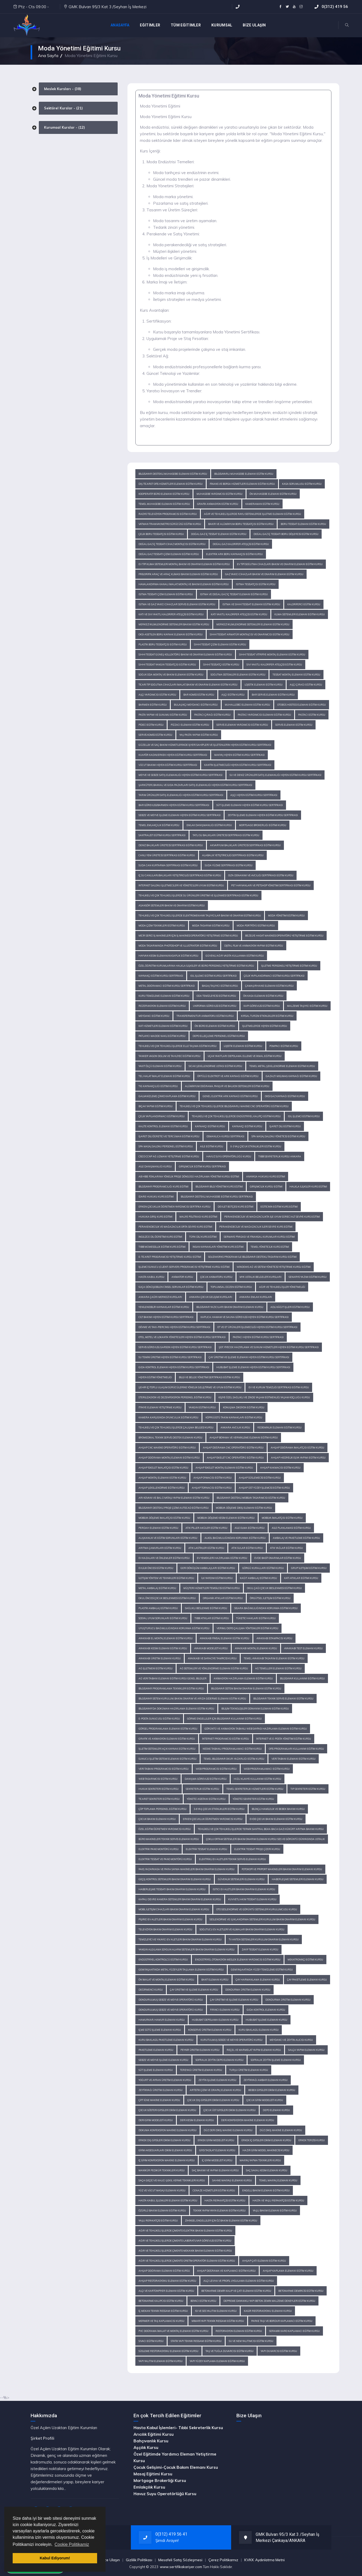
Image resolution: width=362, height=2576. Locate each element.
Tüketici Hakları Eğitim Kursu (256, 1618)
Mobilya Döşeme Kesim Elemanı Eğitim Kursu (226, 1517)
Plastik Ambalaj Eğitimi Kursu (158, 1608)
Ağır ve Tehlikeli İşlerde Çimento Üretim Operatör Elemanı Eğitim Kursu (187, 2260)
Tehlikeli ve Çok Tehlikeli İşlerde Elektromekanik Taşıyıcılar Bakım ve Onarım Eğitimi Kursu (200, 915)
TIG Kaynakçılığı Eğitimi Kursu (158, 1086)
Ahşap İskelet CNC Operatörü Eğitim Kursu (235, 1457)
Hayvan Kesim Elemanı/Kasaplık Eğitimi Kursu (168, 955)
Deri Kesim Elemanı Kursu (197, 2120)
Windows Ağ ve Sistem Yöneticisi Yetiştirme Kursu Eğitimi (274, 1266)
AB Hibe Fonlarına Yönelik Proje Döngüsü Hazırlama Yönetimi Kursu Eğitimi (189, 1176)
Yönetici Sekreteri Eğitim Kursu (253, 1798)
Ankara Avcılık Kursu (235, 1427)
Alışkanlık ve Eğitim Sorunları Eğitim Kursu (168, 1537)
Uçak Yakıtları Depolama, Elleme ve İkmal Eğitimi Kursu (245, 1056)
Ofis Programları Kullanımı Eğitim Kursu (296, 1748)
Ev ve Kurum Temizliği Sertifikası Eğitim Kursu (279, 1387)
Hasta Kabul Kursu (151, 1276)
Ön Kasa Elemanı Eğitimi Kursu (263, 995)
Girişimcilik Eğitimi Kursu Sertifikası (202, 1166)
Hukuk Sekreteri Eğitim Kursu (159, 1788)
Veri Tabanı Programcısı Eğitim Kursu (164, 1768)
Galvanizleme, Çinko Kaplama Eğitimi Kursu (167, 1096)
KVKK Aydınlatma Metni (264, 2560)
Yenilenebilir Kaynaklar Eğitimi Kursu (164, 1307)
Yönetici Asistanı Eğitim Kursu (206, 1798)
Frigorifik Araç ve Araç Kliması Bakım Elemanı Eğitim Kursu (178, 574)
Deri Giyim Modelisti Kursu (156, 2120)
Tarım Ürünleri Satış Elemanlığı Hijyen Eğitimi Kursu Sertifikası (181, 795)
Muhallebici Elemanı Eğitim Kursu (247, 704)
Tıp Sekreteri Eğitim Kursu (307, 1788)
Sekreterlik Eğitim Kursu (202, 1788)
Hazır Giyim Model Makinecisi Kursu (265, 2150)
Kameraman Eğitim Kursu (262, 503)
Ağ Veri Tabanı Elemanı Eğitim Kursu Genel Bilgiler (173, 1678)
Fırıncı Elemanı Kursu (225, 2009)
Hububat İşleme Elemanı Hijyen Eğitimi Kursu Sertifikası (253, 1367)
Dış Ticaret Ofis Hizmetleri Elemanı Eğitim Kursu (171, 483)
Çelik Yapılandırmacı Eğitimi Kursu (162, 1116)
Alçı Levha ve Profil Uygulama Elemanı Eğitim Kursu (238, 2280)
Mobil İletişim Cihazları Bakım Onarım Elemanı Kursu (174, 1909)
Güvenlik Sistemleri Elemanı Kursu (241, 1879)
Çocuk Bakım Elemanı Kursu (157, 1819)
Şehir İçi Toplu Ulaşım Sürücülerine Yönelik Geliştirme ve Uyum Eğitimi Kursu (190, 1387)
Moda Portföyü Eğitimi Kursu (256, 925)
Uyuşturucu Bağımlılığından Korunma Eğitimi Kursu (174, 1628)
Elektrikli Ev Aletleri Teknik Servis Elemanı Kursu (232, 1859)
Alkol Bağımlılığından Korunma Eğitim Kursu (235, 1537)
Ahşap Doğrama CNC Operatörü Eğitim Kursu (233, 1447)
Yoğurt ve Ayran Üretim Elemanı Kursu (165, 2080)
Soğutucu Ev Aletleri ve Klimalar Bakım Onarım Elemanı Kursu (241, 1929)
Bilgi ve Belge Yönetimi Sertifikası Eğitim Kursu (209, 1377)
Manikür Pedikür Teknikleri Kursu (162, 2170)
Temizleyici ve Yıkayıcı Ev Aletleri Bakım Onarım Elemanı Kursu (180, 1939)
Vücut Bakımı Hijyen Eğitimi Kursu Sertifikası (168, 764)
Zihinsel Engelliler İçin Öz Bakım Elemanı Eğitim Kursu (221, 2220)
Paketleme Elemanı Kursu (156, 2049)
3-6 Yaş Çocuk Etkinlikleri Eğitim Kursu (219, 1809)
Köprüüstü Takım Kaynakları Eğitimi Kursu (234, 1417)
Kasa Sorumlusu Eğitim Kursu (302, 483)
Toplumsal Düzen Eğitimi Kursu (231, 1286)
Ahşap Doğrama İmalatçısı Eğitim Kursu (297, 1447)
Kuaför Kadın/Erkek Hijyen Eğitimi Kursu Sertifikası (173, 754)
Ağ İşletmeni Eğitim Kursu (156, 1668)
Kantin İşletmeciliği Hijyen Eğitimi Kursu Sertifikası (237, 764)
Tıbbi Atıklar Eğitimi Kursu (211, 1618)
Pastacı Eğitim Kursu (311, 714)
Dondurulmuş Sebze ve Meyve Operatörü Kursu (171, 1999)
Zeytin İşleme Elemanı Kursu (217, 2080)
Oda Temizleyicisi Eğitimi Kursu (216, 995)
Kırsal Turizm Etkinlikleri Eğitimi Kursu (267, 1015)
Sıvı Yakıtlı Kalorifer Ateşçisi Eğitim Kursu (274, 664)
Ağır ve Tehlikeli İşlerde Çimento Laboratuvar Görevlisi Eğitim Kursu (185, 2240)
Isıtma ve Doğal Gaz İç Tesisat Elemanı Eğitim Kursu (234, 594)
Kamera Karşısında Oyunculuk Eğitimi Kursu (168, 1417)
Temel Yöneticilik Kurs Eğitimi (270, 1246)
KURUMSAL (221, 25)
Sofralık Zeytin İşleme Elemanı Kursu (276, 2059)
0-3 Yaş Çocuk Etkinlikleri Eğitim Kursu (255, 1146)
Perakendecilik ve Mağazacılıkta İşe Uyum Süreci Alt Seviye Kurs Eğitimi (272, 1216)
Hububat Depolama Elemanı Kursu (215, 2019)
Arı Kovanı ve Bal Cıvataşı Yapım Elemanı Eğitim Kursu (174, 1497)
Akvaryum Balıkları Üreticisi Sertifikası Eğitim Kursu (245, 845)
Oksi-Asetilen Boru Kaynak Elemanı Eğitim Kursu (171, 634)
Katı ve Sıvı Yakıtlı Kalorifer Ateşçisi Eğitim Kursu (171, 614)
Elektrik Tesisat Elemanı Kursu (206, 1849)
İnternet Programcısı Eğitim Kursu (225, 1738)
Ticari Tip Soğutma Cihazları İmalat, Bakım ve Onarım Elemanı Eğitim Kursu (188, 684)
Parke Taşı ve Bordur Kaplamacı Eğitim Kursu (281, 2320)
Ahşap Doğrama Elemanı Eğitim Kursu (164, 2270)
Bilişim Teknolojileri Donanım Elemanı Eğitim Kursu (255, 1708)
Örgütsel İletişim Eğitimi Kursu (270, 1598)
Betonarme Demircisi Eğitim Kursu (300, 2290)
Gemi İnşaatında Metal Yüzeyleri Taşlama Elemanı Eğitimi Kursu (181, 1969)
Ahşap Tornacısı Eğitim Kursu (212, 1487)
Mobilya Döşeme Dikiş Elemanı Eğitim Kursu (244, 1507)
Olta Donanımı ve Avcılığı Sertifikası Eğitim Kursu (260, 875)
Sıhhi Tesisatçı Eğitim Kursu (221, 664)
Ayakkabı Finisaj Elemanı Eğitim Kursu (224, 1638)
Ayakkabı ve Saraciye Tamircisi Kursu (212, 1658)
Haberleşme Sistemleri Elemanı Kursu (297, 1879)
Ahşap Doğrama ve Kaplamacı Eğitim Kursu (226, 2270)
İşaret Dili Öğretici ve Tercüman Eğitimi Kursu (169, 1136)
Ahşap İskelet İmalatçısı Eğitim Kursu (163, 1467)
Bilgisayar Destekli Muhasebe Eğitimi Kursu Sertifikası (217, 1196)
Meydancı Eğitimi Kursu (154, 1015)
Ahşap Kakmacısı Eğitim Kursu (280, 1467)
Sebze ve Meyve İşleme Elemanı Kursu (163, 2059)
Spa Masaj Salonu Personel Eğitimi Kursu (166, 1146)
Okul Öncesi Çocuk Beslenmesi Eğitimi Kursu (167, 1598)
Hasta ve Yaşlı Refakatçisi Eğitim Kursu (278, 2200)
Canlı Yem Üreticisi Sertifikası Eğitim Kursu (167, 855)
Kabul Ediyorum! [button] (55, 2558)
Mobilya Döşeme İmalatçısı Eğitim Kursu (164, 1517)
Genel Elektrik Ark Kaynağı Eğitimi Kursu (230, 1096)
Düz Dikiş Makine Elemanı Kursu (281, 2130)
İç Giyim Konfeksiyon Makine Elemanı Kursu (167, 2160)
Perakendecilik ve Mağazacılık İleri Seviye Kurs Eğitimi (255, 1226)
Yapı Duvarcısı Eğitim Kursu (279, 2351)
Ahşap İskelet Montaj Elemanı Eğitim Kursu (224, 1467)
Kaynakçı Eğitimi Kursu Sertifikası (161, 975)
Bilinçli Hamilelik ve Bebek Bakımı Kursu (278, 1809)
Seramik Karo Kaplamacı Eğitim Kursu (294, 2331)
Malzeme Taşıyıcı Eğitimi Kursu (307, 1005)
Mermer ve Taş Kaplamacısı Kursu (161, 2320)
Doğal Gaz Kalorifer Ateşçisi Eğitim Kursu (241, 544)
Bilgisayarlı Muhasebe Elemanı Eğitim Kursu (243, 473)
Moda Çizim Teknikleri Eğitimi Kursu (162, 925)
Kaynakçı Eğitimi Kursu (210, 1126)
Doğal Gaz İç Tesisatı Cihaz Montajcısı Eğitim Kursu (172, 544)
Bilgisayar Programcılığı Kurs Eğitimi (163, 1186)
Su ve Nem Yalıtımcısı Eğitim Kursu (251, 2341)
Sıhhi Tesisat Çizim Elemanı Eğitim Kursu (220, 644)
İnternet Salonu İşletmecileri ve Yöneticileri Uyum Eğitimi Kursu (181, 885)
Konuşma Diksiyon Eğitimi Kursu (243, 1407)
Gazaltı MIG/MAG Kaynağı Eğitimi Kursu (291, 1076)
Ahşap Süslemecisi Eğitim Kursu (260, 1477)
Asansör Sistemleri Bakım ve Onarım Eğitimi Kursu (172, 905)
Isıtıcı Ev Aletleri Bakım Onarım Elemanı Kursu (244, 1889)
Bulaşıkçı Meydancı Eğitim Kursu (196, 704)
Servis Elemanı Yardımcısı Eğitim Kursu (242, 724)
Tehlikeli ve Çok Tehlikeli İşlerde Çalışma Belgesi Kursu (176, 1427)
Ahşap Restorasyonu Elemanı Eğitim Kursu (167, 2280)
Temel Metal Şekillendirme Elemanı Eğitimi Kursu (282, 1066)
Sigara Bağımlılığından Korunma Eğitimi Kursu (266, 1608)
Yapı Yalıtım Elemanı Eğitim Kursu (161, 2361)
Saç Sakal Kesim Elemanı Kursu (266, 2170)
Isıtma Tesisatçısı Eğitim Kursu (255, 584)
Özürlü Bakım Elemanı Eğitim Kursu (162, 2210)
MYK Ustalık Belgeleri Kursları (261, 1276)
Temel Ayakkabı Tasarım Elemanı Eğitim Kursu (274, 1658)
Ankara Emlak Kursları (255, 1297)
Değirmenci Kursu (151, 1989)
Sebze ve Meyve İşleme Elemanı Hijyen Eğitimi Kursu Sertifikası (180, 815)
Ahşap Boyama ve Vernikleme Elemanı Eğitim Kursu (243, 1437)
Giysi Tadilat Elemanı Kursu (217, 2150)
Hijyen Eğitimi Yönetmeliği (155, 1377)
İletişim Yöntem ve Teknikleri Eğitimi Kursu (166, 1578)
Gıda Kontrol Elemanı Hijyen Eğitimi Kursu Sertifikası (174, 1367)
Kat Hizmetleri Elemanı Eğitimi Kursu (163, 1025)
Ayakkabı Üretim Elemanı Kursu (160, 1658)
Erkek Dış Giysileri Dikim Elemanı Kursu (164, 2140)
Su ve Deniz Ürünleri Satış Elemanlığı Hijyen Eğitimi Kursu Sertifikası (275, 775)
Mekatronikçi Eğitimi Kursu (305, 1959)
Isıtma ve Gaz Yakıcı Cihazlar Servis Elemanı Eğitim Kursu (177, 604)
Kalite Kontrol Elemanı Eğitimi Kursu (163, 1126)
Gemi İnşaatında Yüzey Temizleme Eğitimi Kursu (262, 1969)
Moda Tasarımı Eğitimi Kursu (211, 925)
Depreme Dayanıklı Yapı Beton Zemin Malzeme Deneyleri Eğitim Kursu (269, 2300)
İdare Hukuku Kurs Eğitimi (156, 1196)
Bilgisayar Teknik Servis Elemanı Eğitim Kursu (283, 1698)
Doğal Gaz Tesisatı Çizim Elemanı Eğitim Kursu (169, 554)
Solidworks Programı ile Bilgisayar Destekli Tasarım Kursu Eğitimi (252, 1256)
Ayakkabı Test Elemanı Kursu (303, 1648)
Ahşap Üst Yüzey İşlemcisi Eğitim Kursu (264, 1487)
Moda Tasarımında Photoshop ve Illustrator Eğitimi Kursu (178, 945)
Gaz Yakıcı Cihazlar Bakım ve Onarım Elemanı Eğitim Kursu (264, 574)
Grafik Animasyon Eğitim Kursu (217, 503)
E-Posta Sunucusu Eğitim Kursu (159, 1718)
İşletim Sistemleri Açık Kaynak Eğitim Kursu (167, 1748)
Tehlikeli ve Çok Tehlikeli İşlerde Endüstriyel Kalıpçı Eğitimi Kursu (236, 1116)
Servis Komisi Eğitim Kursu (155, 734)
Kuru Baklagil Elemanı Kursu (259, 2029)
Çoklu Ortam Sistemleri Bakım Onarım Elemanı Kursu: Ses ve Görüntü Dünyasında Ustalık (265, 1839)
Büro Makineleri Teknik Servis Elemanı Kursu (169, 1839)
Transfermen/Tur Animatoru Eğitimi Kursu (205, 1015)
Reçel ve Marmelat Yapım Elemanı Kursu (254, 2049)
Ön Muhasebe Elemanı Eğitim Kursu (273, 493)
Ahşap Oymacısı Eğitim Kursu (212, 1477)
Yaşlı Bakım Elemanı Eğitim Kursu (275, 2210)
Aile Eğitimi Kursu (211, 1146)
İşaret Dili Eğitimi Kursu (285, 1126)
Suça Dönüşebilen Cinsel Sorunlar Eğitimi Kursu (171, 1286)
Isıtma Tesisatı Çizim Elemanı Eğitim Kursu (166, 594)
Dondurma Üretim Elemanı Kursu (247, 1989)
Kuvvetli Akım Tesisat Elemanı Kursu (252, 1899)
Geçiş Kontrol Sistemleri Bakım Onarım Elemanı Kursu (175, 1879)
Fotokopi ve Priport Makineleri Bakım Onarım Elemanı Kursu (282, 1869)
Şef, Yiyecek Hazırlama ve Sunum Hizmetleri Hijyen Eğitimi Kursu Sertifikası (269, 1347)
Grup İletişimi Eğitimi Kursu (309, 1568)
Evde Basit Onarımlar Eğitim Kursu (277, 1558)
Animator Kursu (182, 1276)
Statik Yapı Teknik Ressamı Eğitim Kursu (196, 2341)
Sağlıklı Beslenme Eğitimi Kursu (206, 1608)
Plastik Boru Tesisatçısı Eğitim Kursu (163, 644)
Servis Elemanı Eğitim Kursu (293, 724)
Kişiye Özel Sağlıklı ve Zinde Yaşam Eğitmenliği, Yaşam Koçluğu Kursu (264, 1397)
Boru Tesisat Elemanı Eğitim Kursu (303, 524)
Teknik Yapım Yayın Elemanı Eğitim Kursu (219, 2210)
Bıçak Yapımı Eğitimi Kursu (156, 1106)
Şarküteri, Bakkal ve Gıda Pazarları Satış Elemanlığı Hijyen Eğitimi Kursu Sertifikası (195, 785)
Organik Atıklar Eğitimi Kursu (223, 1598)
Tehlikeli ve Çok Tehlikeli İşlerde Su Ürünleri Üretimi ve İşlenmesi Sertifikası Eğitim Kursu (198, 895)
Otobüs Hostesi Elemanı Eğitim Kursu (301, 704)
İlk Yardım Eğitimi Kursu (217, 1578)
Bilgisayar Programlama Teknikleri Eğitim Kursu (171, 1688)
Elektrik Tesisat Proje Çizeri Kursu (257, 1849)
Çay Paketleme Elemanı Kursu (307, 1979)
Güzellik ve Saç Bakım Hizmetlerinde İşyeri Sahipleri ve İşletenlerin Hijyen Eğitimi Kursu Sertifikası (205, 744)
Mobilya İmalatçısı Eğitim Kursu (282, 1517)
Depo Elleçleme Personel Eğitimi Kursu (219, 1036)
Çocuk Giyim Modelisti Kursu (264, 2100)
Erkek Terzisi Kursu (311, 2140)
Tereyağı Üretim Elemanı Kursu (201, 2070)
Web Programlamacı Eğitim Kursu (267, 1768)
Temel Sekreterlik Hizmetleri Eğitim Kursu (254, 1788)
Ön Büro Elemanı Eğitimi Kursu (215, 1025)
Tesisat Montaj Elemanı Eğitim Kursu (296, 674)
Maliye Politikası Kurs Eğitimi (198, 1216)
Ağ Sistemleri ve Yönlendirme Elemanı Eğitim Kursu (214, 1668)
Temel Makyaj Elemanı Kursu (278, 2180)
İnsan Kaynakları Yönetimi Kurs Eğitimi (218, 1246)
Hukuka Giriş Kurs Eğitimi (155, 1216)
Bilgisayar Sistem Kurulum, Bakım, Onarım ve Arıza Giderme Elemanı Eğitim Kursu (192, 1698)
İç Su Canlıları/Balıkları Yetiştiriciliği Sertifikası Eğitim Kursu (180, 875)
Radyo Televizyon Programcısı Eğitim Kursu (168, 514)
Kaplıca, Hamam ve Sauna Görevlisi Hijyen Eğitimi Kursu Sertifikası (245, 1317)
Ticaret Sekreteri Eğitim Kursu (159, 1798)
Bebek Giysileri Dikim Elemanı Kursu (271, 2090)
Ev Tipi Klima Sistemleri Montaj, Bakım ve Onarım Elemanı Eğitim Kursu (184, 564)
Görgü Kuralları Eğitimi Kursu (263, 1568)
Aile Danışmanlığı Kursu (155, 1166)
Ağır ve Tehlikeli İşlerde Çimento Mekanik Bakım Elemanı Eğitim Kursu (185, 2250)
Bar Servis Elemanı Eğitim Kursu (273, 694)
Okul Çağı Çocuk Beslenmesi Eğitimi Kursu (274, 1588)
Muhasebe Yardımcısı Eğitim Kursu (219, 493)
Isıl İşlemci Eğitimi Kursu (304, 1116)
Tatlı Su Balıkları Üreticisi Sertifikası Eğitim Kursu (226, 835)
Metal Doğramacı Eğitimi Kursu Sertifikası (167, 985)
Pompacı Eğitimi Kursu (283, 1046)
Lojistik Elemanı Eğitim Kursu (264, 684)
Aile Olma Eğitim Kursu (250, 1527)
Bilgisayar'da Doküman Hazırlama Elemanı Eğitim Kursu (176, 1708)
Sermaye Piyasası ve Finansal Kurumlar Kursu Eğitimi (259, 1236)
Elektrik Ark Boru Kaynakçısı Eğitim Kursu (234, 554)
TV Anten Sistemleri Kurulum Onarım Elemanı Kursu (264, 1939)
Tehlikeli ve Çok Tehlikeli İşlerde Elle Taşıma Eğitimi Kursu (178, 1046)
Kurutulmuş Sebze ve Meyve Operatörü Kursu (232, 2039)
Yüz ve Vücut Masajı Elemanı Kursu (162, 2190)
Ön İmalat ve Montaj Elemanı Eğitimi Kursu (166, 1979)
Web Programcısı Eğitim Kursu (216, 1768)
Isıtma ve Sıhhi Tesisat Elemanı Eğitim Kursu (251, 604)
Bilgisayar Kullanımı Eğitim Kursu (302, 1678)
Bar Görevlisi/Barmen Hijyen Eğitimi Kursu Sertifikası (174, 805)
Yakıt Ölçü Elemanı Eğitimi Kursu (160, 1066)
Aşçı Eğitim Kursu (233, 694)
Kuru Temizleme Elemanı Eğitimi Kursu (164, 995)
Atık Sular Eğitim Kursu (247, 1547)
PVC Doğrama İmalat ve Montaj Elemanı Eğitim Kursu (173, 2331)
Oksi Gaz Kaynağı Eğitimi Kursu (285, 1096)
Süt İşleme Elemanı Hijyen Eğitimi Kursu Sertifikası (249, 805)
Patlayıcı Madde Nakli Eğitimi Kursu (162, 1036)
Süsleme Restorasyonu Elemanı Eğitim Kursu (168, 2351)
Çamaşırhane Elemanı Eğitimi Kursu (269, 985)
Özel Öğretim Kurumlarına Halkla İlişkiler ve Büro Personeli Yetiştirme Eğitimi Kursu (196, 965)
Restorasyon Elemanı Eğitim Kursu (239, 2331)
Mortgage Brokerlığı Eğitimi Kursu (262, 825)
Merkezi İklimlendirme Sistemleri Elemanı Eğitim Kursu (252, 624)
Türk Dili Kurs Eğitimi (203, 1236)
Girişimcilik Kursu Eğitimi (266, 1186)
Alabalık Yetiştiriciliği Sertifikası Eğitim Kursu (233, 855)
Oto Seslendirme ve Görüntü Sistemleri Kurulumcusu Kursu (256, 1909)
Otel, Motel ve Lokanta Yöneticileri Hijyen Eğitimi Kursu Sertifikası (182, 1337)
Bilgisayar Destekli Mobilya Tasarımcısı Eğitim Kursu (251, 1497)
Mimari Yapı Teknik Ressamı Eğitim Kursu (218, 2320)
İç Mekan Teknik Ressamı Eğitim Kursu (163, 2310)
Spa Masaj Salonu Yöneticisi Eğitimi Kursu (278, 1136)
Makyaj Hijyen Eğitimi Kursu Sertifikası (239, 754)
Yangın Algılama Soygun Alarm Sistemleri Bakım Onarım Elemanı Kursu (187, 1949)
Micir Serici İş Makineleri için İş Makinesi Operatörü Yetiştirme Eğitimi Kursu (188, 935)
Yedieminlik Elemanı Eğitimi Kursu (279, 1427)
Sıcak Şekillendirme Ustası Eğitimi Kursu (215, 1066)
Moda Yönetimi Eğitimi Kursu (286, 915)
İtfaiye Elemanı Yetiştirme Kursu (160, 1407)
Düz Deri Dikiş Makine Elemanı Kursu (228, 2130)
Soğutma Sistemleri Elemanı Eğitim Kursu (238, 674)
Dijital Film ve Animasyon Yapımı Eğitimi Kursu (253, 945)
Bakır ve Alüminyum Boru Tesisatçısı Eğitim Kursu (241, 524)
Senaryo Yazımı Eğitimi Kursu (308, 1276)
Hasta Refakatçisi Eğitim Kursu (224, 2200)
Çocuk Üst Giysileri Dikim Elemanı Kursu (229, 2110)
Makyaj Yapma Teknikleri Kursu (260, 2160)
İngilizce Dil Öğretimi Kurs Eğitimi (160, 1236)
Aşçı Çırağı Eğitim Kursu (306, 684)
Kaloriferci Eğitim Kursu (303, 604)
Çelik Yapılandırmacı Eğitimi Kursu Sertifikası (274, 975)
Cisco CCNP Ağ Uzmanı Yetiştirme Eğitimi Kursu (169, 1156)
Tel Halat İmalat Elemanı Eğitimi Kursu (164, 1076)
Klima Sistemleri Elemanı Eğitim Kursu (299, 614)
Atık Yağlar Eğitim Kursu (286, 1547)
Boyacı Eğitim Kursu (203, 2300)
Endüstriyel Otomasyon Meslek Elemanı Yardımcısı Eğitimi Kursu (237, 1959)
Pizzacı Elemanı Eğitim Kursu (190, 724)
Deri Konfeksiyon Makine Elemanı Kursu (247, 2120)
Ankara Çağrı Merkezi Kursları (160, 1297)
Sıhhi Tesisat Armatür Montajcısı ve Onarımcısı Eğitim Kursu (249, 634)
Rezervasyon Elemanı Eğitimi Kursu (162, 1005)
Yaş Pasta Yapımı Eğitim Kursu (198, 734)
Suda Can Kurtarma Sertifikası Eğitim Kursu (168, 865)
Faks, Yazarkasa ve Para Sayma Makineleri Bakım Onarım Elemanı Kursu (187, 1869)
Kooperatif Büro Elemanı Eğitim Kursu (164, 493)
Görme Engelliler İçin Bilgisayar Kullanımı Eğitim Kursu (224, 1718)
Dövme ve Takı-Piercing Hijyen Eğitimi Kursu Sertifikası (174, 1327)
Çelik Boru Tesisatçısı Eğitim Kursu (161, 534)
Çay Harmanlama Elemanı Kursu (258, 1979)
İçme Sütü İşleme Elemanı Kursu (160, 2029)
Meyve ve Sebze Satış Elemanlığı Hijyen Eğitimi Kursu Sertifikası (180, 775)
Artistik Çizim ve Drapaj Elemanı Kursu (215, 2090)
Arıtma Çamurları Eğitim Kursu (160, 1547)
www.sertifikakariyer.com (181, 2567)
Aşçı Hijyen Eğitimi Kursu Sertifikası (253, 795)
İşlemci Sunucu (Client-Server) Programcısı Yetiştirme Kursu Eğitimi (184, 1266)
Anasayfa (120, 25)
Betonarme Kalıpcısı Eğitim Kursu (161, 2300)
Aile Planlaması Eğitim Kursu (291, 1527)
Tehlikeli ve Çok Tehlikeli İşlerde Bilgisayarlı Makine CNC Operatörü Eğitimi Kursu (234, 1106)
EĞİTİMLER (150, 25)
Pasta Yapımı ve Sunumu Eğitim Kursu (163, 714)
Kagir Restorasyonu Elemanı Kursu (268, 2310)
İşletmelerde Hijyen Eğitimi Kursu (264, 1025)
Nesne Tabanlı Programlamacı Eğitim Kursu (232, 1748)
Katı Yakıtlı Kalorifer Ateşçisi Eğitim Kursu (239, 614)
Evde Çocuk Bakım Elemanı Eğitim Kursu (276, 1819)
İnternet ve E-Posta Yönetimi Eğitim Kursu (283, 1738)
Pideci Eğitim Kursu (151, 724)
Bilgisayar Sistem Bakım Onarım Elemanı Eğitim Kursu (246, 1688)
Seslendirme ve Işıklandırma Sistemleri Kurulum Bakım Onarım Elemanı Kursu (262, 1919)
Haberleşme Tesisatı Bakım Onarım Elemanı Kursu (172, 1889)
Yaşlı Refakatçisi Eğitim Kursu (158, 2220)
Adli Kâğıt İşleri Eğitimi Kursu (290, 1307)
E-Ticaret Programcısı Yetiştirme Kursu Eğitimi (170, 1256)
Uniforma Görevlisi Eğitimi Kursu (214, 1005)
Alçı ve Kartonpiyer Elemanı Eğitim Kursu (166, 2290)
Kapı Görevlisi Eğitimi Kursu (262, 1005)
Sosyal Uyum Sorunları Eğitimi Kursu (163, 1618)
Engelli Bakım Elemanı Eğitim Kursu (266, 2190)
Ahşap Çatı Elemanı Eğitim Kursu (264, 2260)
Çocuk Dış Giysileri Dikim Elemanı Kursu (213, 2100)
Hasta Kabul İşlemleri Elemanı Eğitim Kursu (168, 2200)
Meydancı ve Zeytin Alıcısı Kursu (291, 2039)
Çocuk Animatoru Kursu (216, 1276)
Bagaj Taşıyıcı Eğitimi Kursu (220, 985)
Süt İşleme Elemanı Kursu (156, 2070)
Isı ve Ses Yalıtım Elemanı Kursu (216, 2310)
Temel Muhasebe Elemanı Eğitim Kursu (164, 503)
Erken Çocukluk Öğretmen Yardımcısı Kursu (212, 1819)
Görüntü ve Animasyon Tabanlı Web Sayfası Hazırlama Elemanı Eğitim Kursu (255, 1728)
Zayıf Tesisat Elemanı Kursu (260, 1949)
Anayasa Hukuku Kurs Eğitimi (265, 1176)
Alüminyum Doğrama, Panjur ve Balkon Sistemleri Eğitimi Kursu (227, 1086)
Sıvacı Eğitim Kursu (151, 2341)
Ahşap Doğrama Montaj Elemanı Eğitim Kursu (169, 1457)
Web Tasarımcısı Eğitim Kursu (158, 1778)
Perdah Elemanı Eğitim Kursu (158, 1527)
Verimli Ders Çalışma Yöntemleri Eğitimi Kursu (247, 1628)
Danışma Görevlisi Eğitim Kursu (206, 1778)
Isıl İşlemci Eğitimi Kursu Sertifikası (213, 975)
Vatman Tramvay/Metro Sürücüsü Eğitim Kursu (170, 524)
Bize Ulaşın (110, 2560)
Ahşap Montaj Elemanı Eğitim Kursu (162, 1477)
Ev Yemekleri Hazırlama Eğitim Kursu (222, 1558)
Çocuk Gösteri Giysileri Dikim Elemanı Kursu (167, 2110)
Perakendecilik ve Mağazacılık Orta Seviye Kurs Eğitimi (175, 1226)
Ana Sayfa (48, 55)
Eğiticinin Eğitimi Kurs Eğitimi (279, 1206)
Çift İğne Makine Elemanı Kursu (159, 2100)
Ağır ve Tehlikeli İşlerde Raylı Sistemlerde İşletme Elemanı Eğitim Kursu (252, 514)
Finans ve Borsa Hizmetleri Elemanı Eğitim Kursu (242, 483)
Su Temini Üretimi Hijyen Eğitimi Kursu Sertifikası (170, 1357)
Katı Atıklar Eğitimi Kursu (301, 1578)
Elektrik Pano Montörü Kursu (159, 1849)
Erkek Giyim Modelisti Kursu (216, 2140)
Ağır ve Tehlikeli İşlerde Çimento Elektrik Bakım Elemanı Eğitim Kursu (185, 2230)
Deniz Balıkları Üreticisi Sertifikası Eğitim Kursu (171, 845)
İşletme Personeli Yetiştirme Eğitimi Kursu (289, 965)
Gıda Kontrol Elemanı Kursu (266, 2009)
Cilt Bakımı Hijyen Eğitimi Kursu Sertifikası (166, 1317)
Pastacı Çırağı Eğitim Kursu (212, 714)
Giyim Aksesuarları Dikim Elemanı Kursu (165, 2150)
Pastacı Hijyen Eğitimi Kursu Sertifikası (258, 1337)
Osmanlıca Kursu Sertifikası (225, 1136)
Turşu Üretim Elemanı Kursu (248, 2070)
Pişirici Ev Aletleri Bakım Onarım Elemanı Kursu (170, 1919)
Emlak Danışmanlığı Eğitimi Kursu (209, 825)
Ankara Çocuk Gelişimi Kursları (210, 1297)
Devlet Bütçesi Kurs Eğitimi (235, 1206)
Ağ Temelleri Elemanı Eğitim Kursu (278, 1668)
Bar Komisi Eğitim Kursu (198, 694)
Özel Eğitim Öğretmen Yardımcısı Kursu (165, 1829)
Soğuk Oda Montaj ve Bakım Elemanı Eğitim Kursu (171, 674)
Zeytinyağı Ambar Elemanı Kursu (266, 2080)
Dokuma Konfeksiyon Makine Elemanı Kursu (168, 2130)
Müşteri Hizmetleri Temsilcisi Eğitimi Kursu (211, 1588)
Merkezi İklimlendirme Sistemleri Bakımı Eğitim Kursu (174, 624)
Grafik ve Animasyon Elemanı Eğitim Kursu (167, 1738)
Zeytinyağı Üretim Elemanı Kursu (161, 2090)
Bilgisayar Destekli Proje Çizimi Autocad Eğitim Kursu (174, 1507)
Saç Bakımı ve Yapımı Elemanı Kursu (215, 2170)
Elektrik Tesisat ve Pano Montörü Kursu (165, 1859)
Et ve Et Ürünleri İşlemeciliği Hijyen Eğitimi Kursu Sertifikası (257, 1327)
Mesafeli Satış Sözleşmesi (180, 2560)
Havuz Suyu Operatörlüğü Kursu (228, 1156)
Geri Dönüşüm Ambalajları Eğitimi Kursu (207, 1568)
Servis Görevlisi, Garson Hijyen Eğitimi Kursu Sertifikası (175, 1347)
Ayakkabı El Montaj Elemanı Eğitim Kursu (166, 1638)
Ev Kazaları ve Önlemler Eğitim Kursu (164, 1558)
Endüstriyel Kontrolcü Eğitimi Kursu (163, 1959)
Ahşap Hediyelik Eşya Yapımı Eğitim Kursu (298, 1457)
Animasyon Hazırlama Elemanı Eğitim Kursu (243, 1678)
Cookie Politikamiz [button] (72, 2544)
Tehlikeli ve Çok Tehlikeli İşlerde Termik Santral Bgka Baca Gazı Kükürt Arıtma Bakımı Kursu (261, 1829)
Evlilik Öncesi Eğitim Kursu (156, 1568)
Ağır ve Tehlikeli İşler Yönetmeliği (282, 1286)
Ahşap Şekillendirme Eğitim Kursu (162, 1487)
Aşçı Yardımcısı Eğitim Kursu (157, 694)
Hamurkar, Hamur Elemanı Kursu (162, 2019)
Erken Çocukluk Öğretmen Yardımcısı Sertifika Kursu (175, 1206)
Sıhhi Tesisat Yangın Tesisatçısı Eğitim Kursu (167, 664)
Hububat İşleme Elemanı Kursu (266, 2019)
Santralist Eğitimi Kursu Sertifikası (162, 835)
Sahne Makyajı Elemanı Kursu (232, 2180)
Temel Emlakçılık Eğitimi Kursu (159, 825)
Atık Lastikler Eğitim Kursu (206, 1547)
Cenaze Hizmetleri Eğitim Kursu (214, 2190)
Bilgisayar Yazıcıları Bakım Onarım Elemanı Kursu (229, 1307)
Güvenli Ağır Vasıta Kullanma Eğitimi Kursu (235, 955)
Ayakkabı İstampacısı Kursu (274, 1638)
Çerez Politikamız (223, 2560)
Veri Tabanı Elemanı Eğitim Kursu (294, 1758)
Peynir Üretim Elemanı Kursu (200, 2049)
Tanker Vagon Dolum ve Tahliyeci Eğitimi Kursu (170, 1056)
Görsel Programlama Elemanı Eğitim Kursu (168, 1728)
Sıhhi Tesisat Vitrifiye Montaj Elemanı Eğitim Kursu (272, 654)
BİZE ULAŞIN (254, 25)
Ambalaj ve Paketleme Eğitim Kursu (296, 1537)
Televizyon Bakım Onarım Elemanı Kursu (165, 1929)
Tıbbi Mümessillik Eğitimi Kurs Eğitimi (162, 1246)
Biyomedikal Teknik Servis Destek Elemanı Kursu (170, 1437)
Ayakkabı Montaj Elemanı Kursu (256, 1648)
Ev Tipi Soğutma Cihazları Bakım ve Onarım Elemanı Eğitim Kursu (280, 564)
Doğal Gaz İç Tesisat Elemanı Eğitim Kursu (218, 534)
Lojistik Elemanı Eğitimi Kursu (243, 1046)
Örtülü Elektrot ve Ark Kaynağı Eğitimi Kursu (228, 1076)
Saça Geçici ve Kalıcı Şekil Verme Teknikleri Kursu (172, 2180)
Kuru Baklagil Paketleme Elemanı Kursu (166, 2039)
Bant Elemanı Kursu (214, 1979)
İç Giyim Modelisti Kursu (217, 2160)
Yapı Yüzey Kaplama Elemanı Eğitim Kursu (217, 2361)
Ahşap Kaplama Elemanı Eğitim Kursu (288, 2270)
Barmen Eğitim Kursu (153, 704)
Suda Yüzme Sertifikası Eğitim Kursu (229, 865)
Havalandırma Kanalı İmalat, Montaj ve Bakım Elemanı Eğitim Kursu (184, 584)
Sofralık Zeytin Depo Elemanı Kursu (220, 2059)
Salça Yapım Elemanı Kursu (306, 2049)
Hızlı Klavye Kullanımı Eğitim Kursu (257, 1778)
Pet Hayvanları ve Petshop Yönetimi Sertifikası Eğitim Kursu (271, 885)
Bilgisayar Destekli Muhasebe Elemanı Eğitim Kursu (173, 473)
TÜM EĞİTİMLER (186, 25)
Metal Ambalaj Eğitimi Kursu (157, 1588)
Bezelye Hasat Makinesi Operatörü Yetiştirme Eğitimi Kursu (284, 935)
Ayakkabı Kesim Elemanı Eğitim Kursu (163, 1648)
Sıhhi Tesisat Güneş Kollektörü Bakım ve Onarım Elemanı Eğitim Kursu (185, 654)
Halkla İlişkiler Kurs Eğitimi (308, 1186)
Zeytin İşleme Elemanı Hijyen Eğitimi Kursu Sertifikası (263, 815)
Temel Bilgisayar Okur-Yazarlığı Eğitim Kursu (234, 1758)
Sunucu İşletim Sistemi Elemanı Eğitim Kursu (168, 1758)
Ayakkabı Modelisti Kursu (211, 1648)
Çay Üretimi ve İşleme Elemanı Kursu (194, 1989)
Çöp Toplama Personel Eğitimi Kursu (163, 1809)
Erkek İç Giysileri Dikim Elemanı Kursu (266, 2140)
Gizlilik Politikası (139, 2560)
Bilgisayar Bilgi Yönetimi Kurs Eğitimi (219, 1186)
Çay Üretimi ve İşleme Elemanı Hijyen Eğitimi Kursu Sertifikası (249, 1357)
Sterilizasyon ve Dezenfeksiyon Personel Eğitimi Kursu (175, 1397)
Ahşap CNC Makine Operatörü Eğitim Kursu (167, 1447)
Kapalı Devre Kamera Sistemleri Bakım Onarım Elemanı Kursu (180, 1899)
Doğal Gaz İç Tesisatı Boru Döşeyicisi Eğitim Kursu (286, 534)
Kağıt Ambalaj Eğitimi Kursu (258, 1578)
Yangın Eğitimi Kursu (202, 1407)
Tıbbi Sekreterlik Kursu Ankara (279, 1156)
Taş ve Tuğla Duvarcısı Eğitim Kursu (230, 2351)
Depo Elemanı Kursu (276, 2110)
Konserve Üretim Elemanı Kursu (209, 2029)
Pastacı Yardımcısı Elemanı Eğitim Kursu (264, 714)
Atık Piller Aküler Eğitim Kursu (206, 1527)
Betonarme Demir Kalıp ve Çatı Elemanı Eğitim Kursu (236, 2290)
